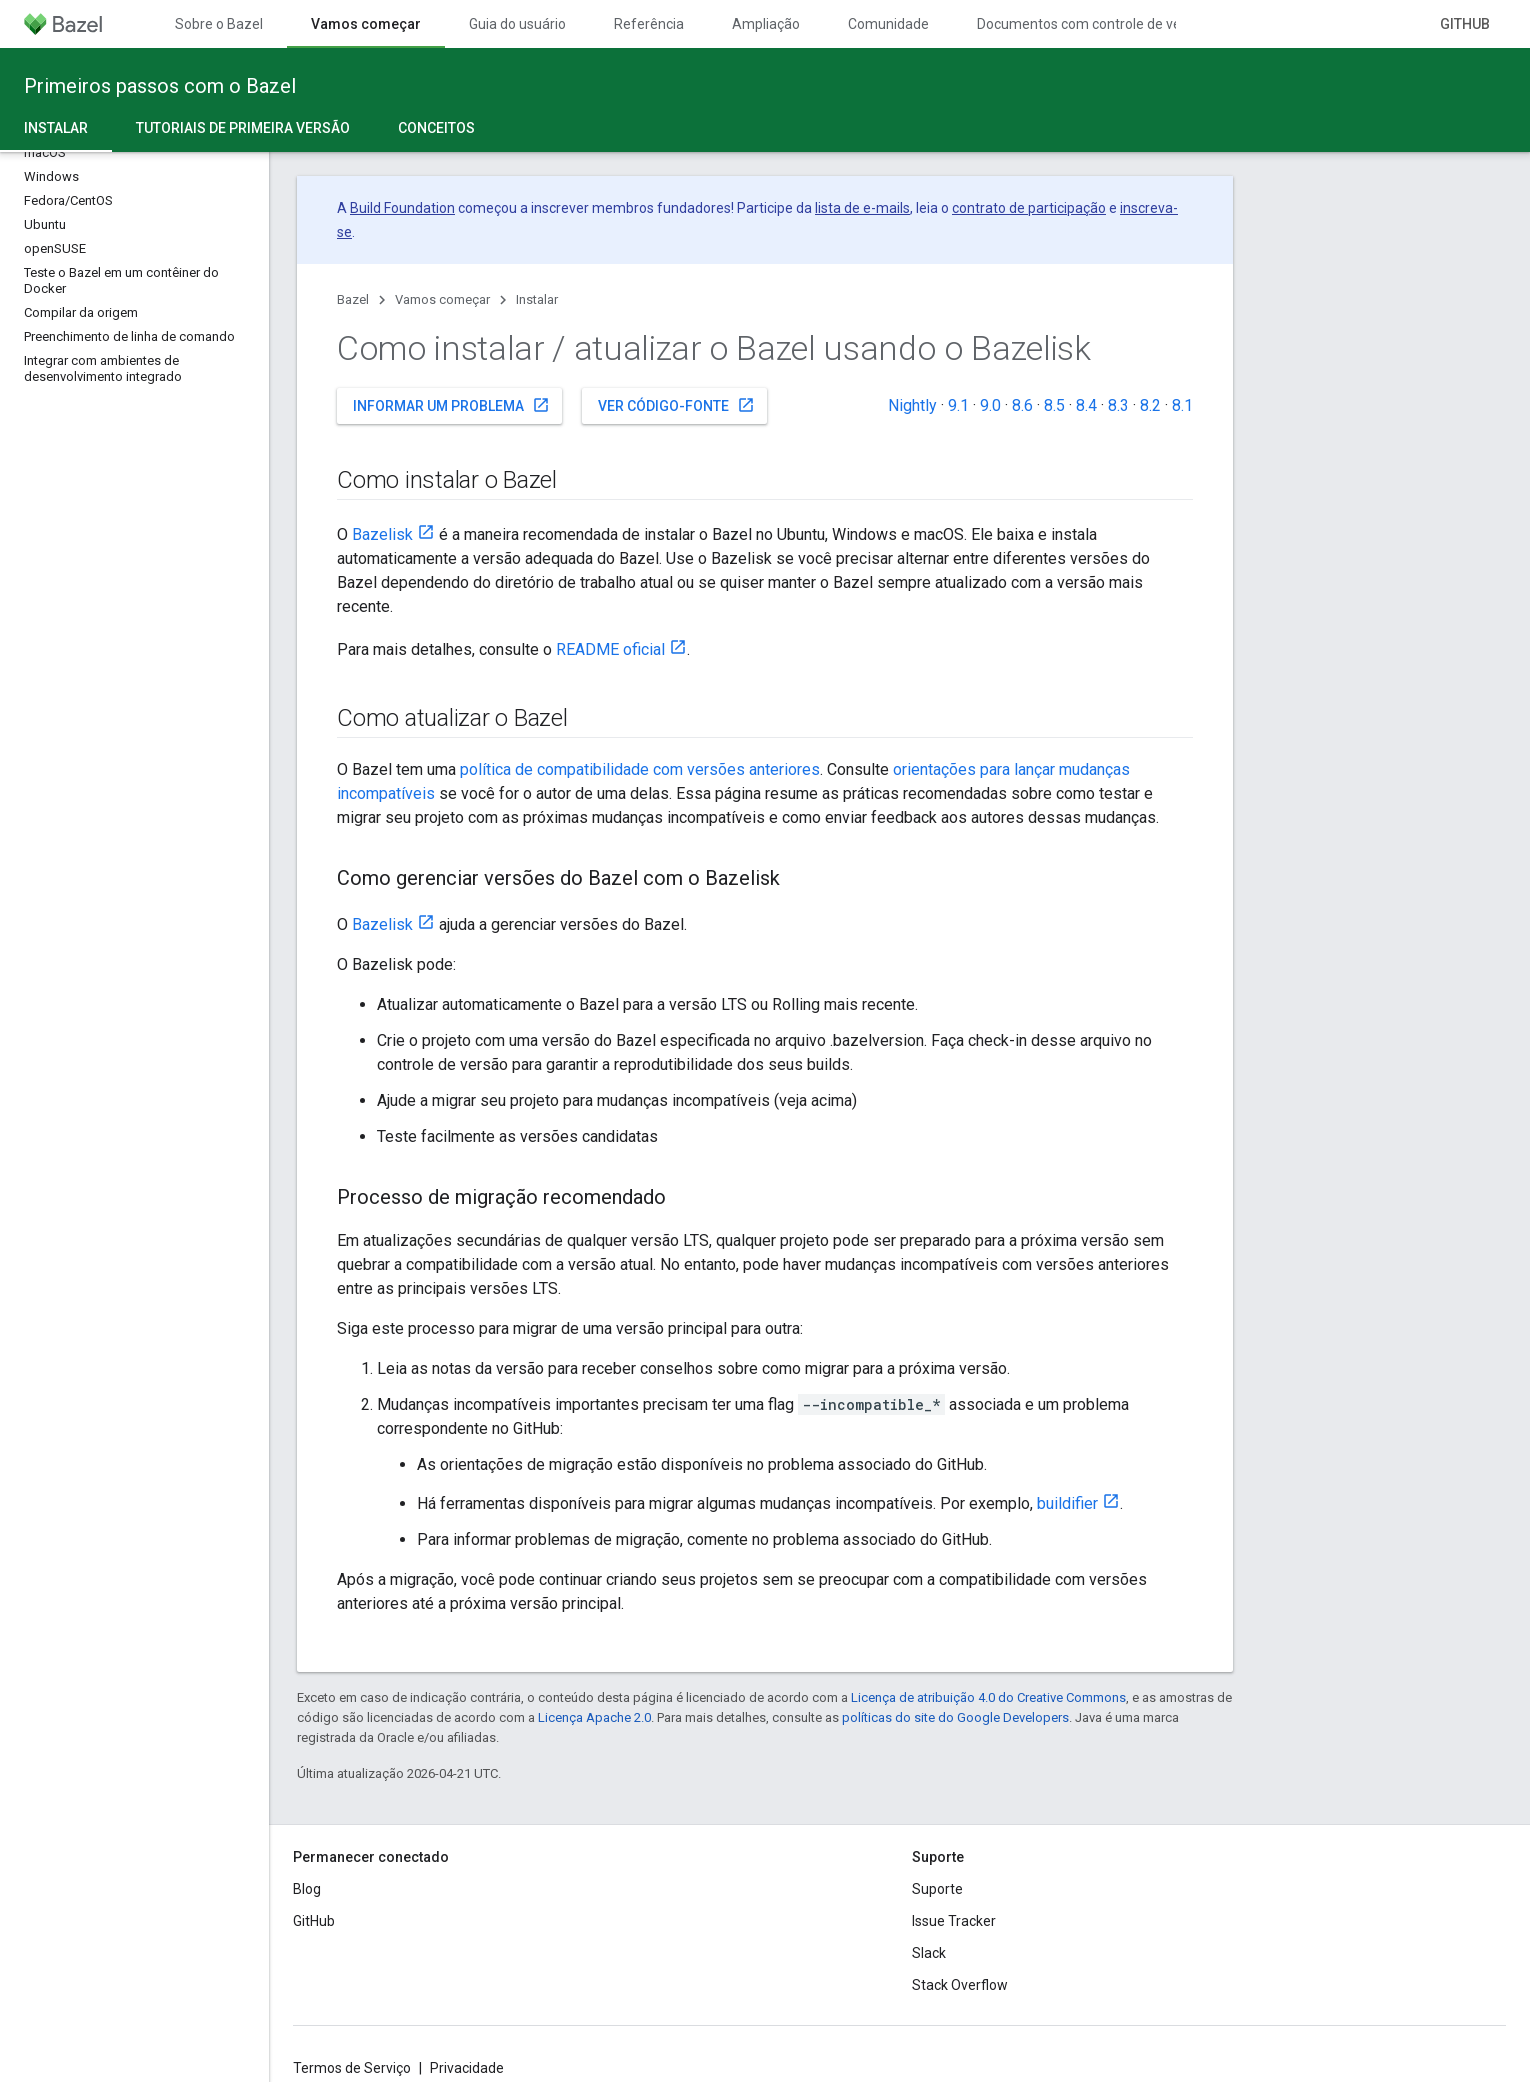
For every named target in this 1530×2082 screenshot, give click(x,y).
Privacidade (467, 2068)
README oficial (610, 649)
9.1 (958, 405)
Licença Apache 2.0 (594, 1717)
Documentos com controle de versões (1096, 24)
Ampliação (766, 24)
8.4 (1086, 405)
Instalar (537, 299)
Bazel (353, 299)
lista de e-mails (862, 208)
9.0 (990, 405)
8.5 (1054, 405)
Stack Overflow (960, 1985)
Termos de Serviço (352, 2068)
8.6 (1022, 405)
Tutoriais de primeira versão (243, 128)
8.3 (1118, 405)
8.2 (1150, 405)
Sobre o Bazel (219, 24)
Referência (649, 24)
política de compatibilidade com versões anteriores (640, 769)
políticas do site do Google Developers (955, 1717)
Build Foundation (402, 208)
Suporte (937, 1889)
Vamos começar (442, 299)
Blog (307, 1889)
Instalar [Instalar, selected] (56, 128)
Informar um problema (451, 405)
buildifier (1067, 1503)
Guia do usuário (517, 24)
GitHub (1465, 24)
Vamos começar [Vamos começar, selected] (366, 24)
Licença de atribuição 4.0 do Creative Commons (988, 1697)
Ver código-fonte (676, 405)
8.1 (1182, 405)
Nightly (912, 405)
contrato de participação (1029, 208)
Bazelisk (382, 534)
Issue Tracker (954, 1921)
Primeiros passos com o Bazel (160, 86)
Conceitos (436, 128)
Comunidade (888, 24)
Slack (929, 1953)
